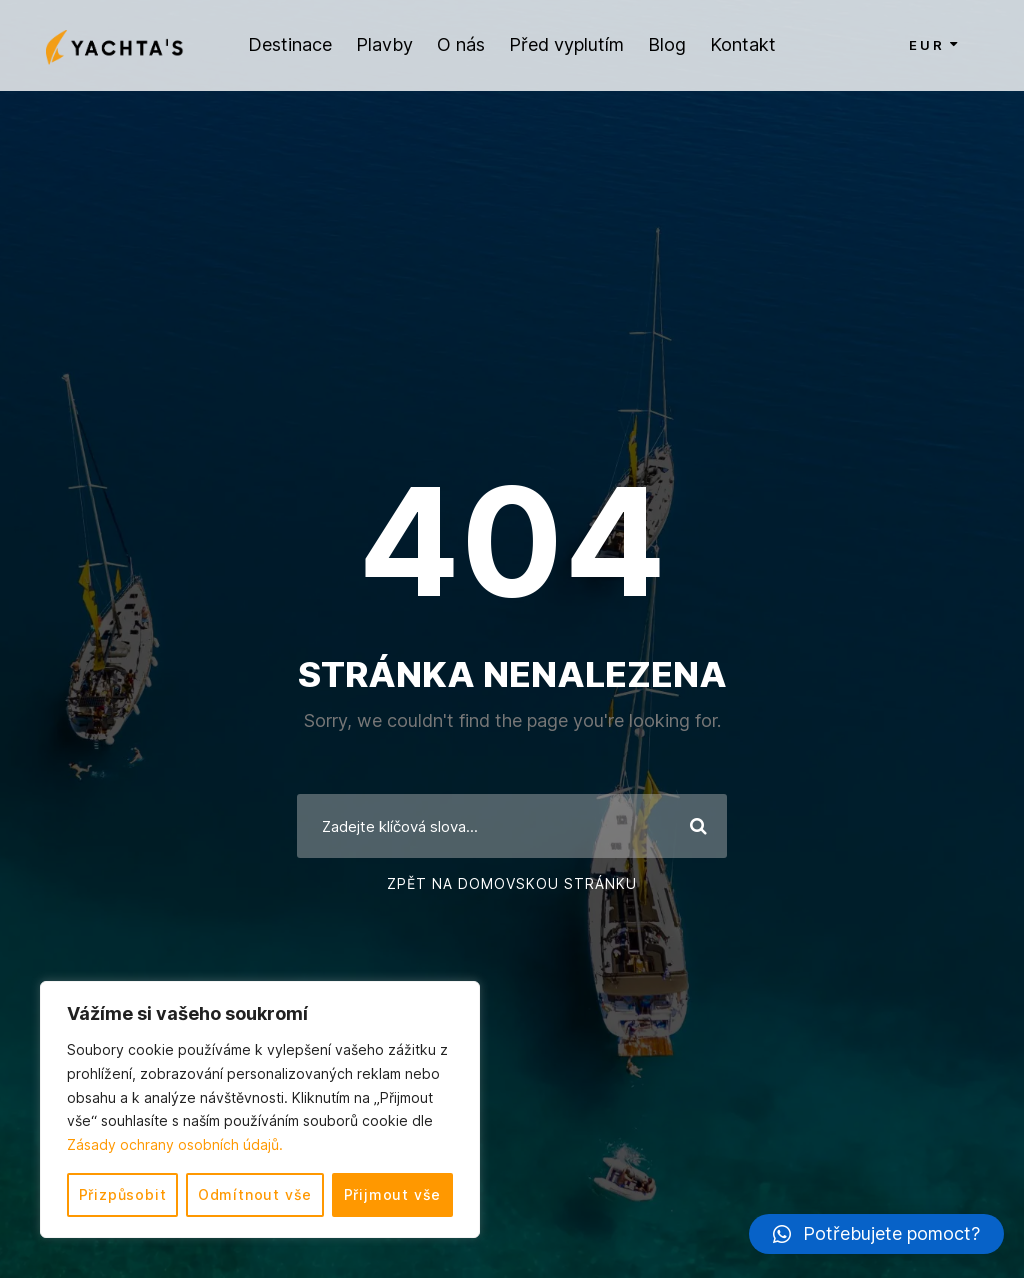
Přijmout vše (393, 1194)
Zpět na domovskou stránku (512, 883)
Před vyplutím (566, 44)
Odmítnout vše (255, 1194)
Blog (667, 44)
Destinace (290, 44)
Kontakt (743, 44)
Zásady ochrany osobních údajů (173, 1144)
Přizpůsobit (123, 1194)
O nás (461, 44)
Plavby (384, 44)
